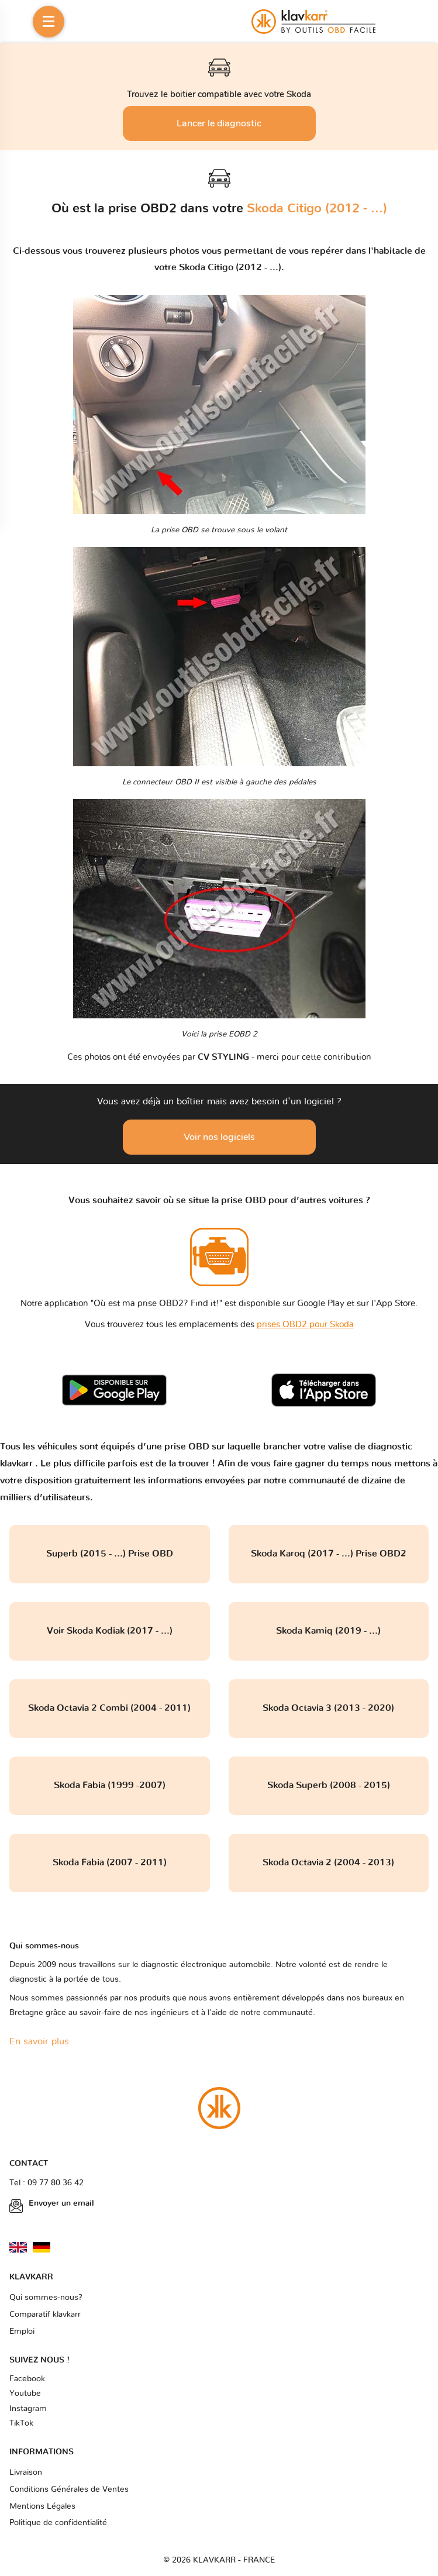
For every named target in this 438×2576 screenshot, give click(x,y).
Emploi (22, 2331)
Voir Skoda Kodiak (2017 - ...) (110, 1630)
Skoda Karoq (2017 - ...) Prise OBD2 (328, 1553)
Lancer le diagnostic (219, 123)
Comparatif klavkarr (45, 2314)
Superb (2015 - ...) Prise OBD (109, 1553)
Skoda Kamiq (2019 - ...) (328, 1630)
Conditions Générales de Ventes (69, 2489)
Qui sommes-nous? (45, 2297)
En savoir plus (39, 2041)
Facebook (27, 2379)
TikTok (21, 2423)
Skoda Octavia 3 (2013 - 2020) (328, 1708)
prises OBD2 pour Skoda (305, 1324)
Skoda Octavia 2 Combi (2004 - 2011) (109, 1708)
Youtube (25, 2393)
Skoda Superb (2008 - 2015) (328, 1785)
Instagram (28, 2409)
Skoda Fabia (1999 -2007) (109, 1785)
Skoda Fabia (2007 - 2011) (110, 1862)
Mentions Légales (42, 2506)
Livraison (25, 2472)
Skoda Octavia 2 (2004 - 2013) (328, 1862)
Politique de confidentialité (58, 2523)
